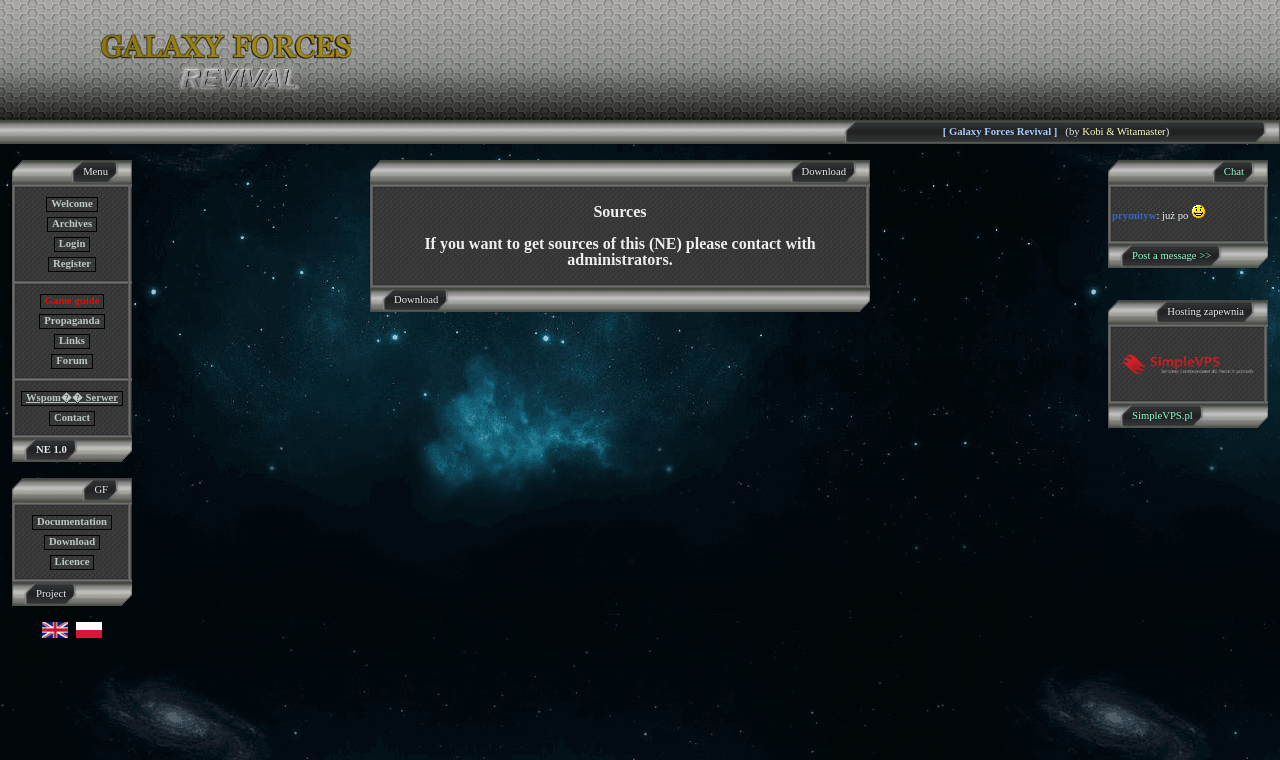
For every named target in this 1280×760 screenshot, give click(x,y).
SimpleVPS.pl (1162, 415)
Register (72, 263)
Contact (72, 417)
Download (72, 541)
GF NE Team (207, 747)
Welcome (71, 203)
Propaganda (71, 320)
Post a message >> (1171, 255)
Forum (71, 360)
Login (72, 243)
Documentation (72, 521)
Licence (72, 561)
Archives (72, 223)
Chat (1234, 171)
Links (72, 340)
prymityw (1134, 215)
